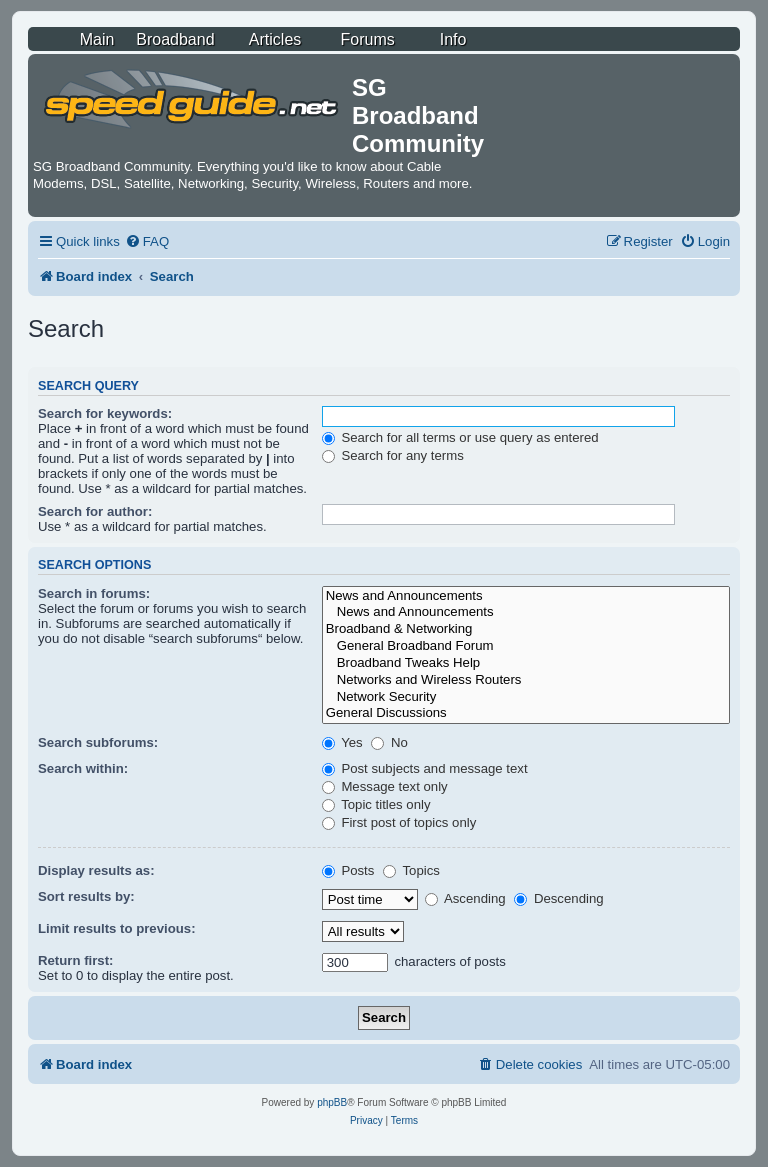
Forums (368, 39)
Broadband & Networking (526, 629)
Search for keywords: (105, 413)
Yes (342, 742)
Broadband (175, 39)
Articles (275, 39)
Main (97, 39)
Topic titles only (376, 804)
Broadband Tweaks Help (526, 663)
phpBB (332, 1102)
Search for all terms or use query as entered (460, 437)
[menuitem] (147, 241)
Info (453, 39)
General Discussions (526, 713)
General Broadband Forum (526, 646)
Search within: (83, 768)
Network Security (526, 697)
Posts (348, 870)
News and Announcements (526, 596)
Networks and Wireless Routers (526, 680)
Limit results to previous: (117, 928)
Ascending (465, 898)
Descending (558, 898)
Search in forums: (94, 593)
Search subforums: (98, 742)
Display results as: (96, 870)
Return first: (75, 960)
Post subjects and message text (425, 768)
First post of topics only (399, 822)
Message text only (385, 786)
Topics (411, 870)
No (389, 742)
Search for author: (95, 511)
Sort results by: (86, 896)
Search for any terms (393, 455)
